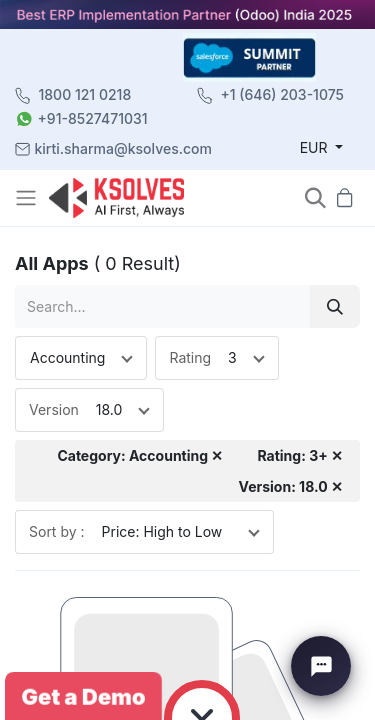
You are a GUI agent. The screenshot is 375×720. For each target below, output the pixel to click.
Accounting (67, 357)
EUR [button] (316, 147)
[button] (315, 197)
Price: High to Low (162, 531)
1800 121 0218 (85, 94)
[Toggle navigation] (28, 198)
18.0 (109, 409)
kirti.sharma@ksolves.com (123, 148)
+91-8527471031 (93, 118)
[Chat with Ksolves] (321, 666)
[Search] (335, 306)
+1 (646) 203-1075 (282, 94)
